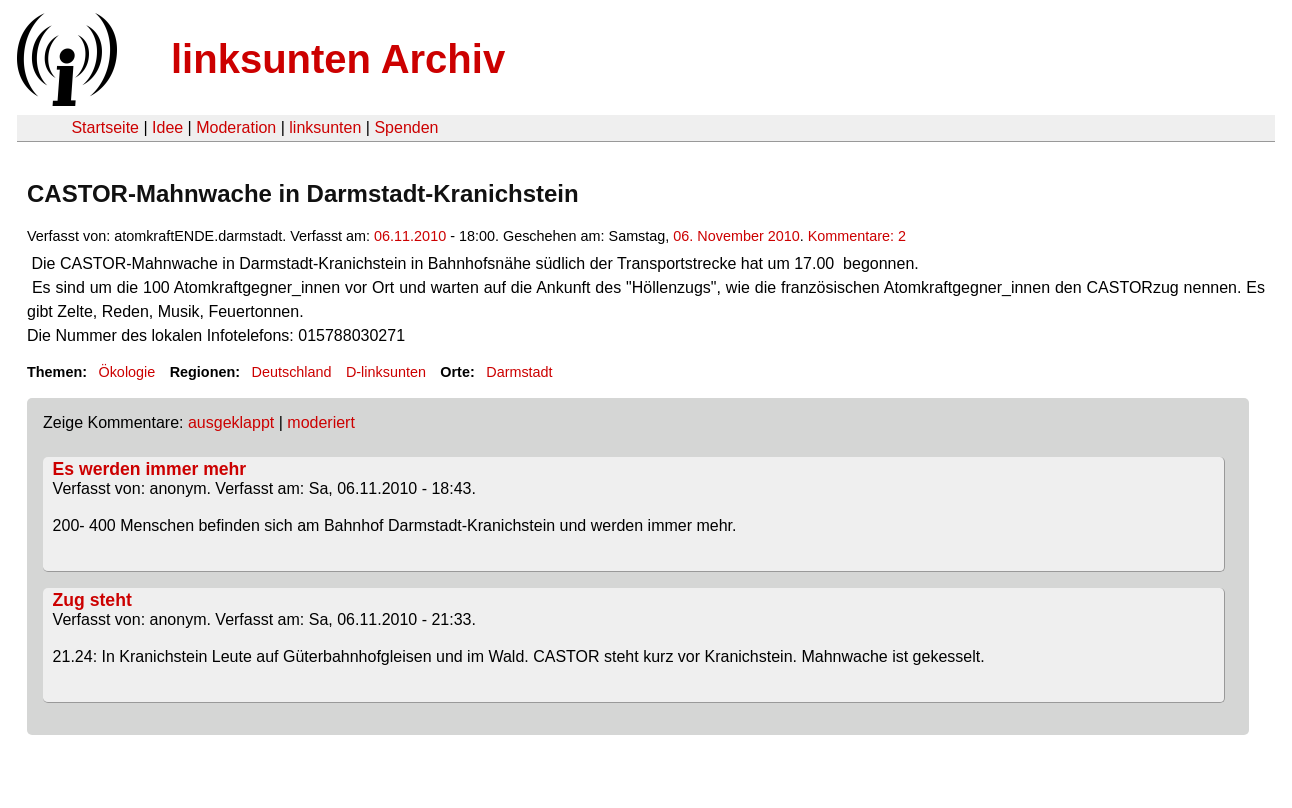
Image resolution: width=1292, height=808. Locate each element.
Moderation (236, 127)
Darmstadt (519, 372)
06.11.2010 (410, 236)
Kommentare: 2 (857, 236)
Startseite (105, 127)
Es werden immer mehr (150, 469)
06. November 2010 (736, 236)
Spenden (406, 127)
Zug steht (92, 600)
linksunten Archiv (338, 59)
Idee (167, 127)
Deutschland (292, 372)
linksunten (325, 127)
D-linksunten (386, 372)
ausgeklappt (231, 422)
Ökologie (126, 372)
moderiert (321, 422)
